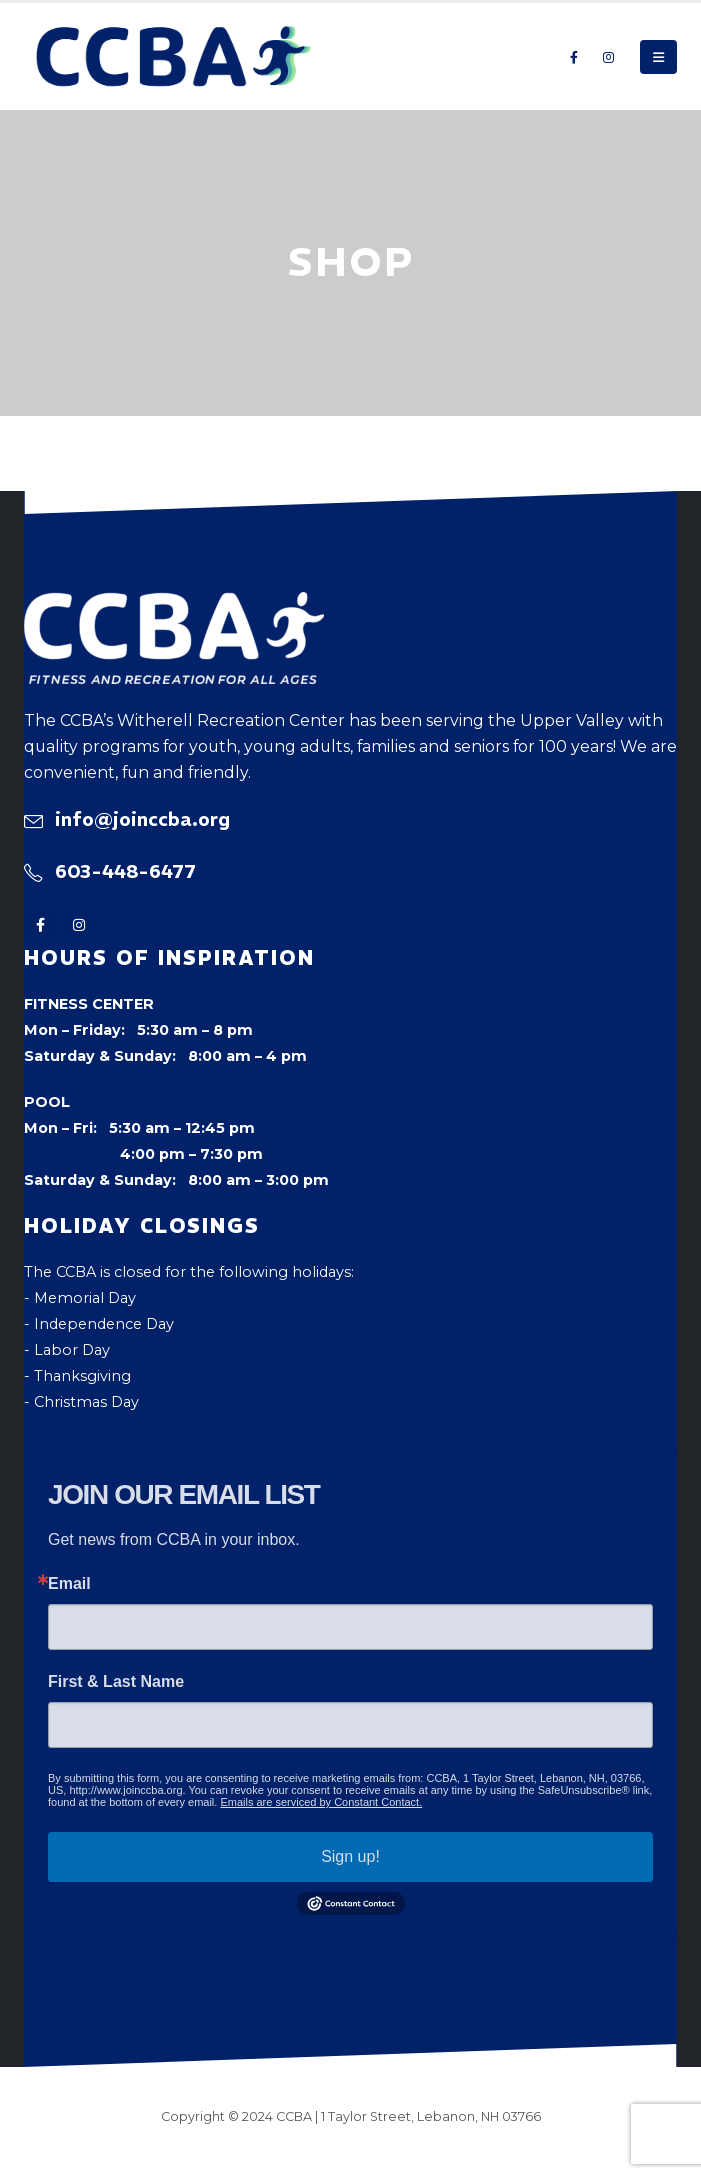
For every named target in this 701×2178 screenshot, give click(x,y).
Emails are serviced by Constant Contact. (321, 1802)
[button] (658, 57)
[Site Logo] (174, 56)
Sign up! (350, 1856)
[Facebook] (574, 57)
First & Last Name (116, 1682)
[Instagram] (608, 57)
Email (69, 1584)
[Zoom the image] (174, 605)
